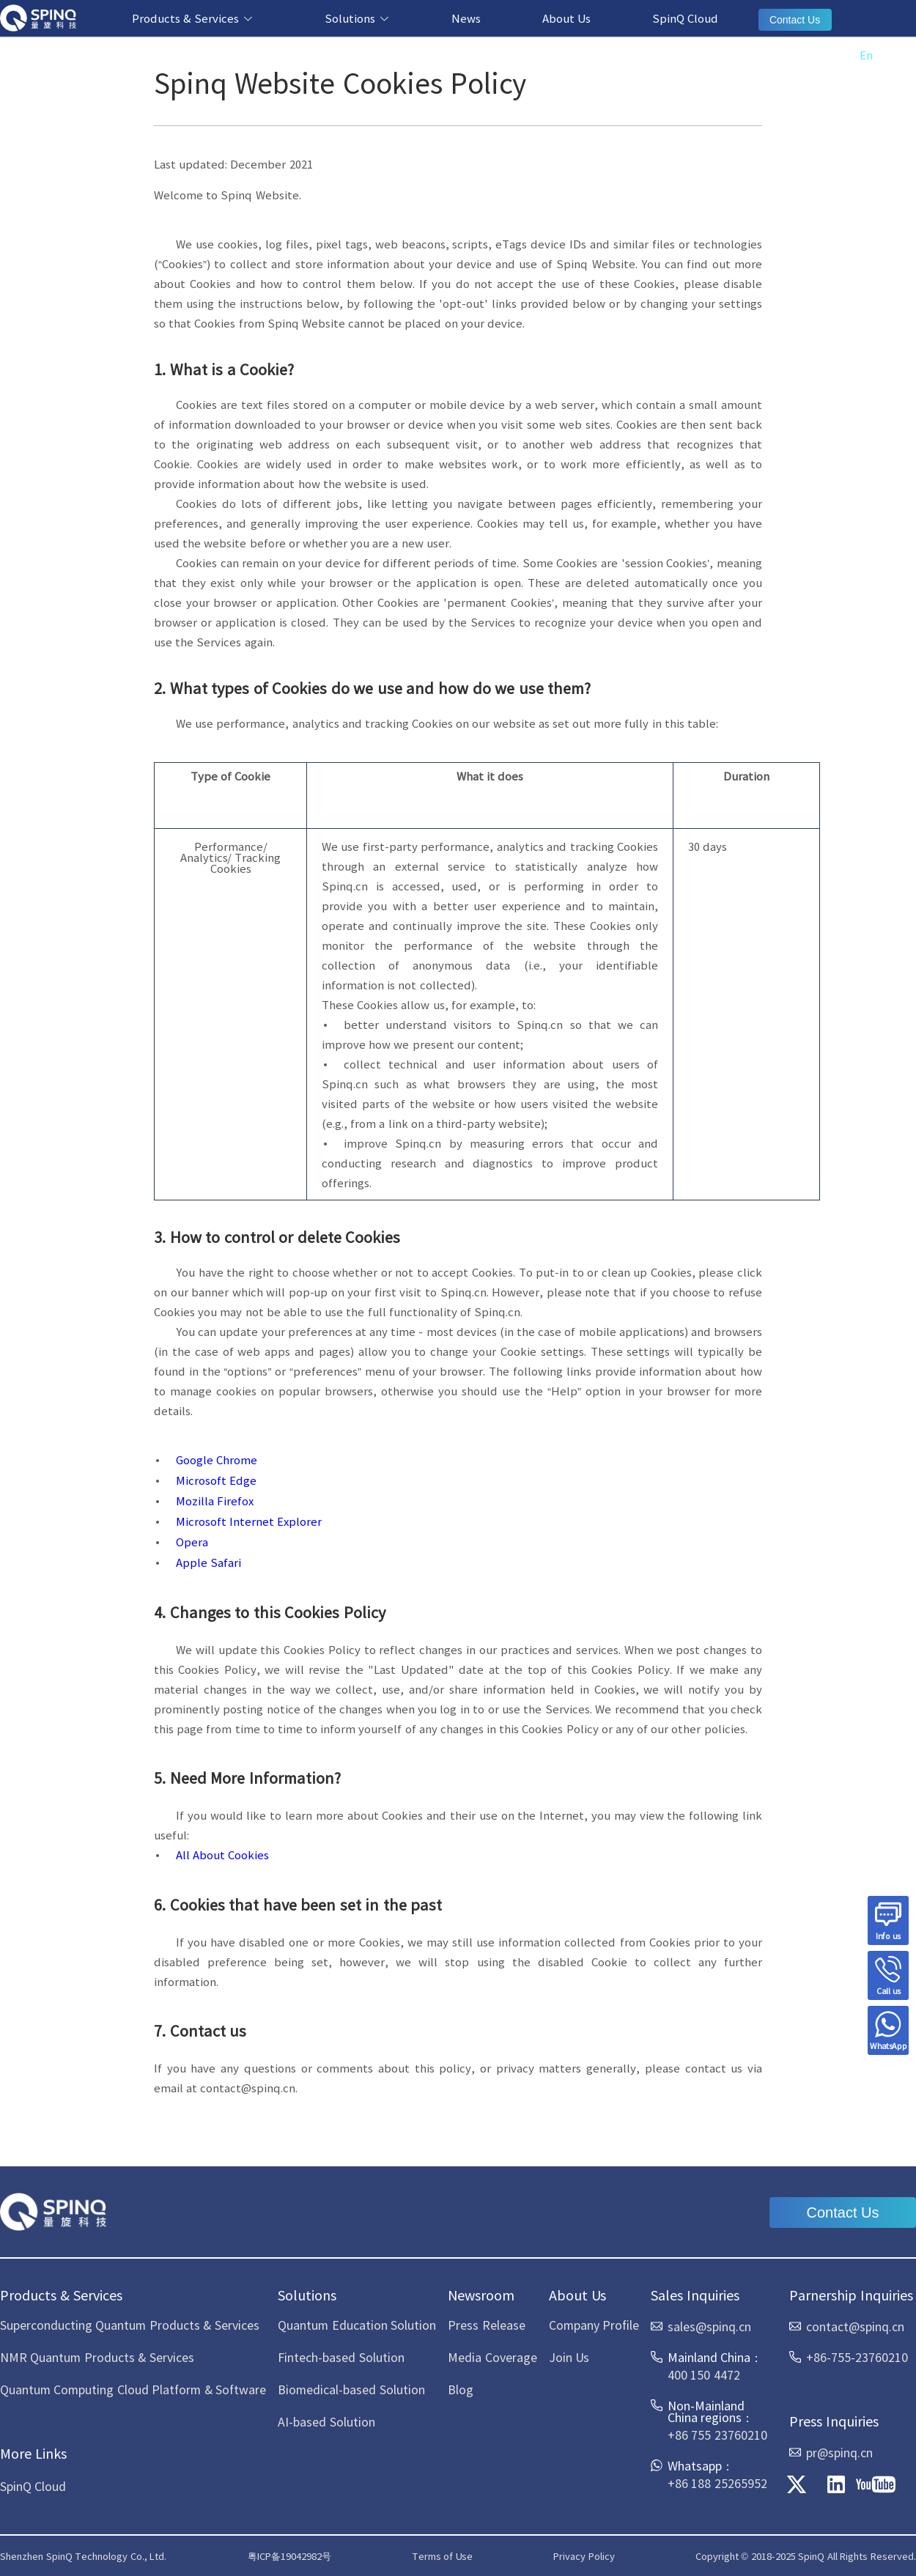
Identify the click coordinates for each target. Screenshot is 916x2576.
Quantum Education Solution (357, 2324)
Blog (460, 2389)
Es (895, 54)
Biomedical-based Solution (351, 2389)
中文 (831, 54)
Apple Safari (208, 1562)
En (866, 54)
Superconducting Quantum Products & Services (129, 2324)
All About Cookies (222, 1854)
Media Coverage (492, 2357)
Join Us (569, 2357)
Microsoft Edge (216, 1480)
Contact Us (794, 20)
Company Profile (594, 2324)
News (466, 18)
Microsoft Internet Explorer (249, 1521)
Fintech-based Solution (341, 2357)
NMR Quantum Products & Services (97, 2357)
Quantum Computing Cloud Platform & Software (133, 2389)
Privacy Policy (584, 2556)
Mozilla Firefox (215, 1500)
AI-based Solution (326, 2421)
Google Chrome (216, 1459)
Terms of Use (442, 2556)
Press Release (486, 2324)
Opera (192, 1541)
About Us (566, 18)
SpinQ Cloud (685, 18)
